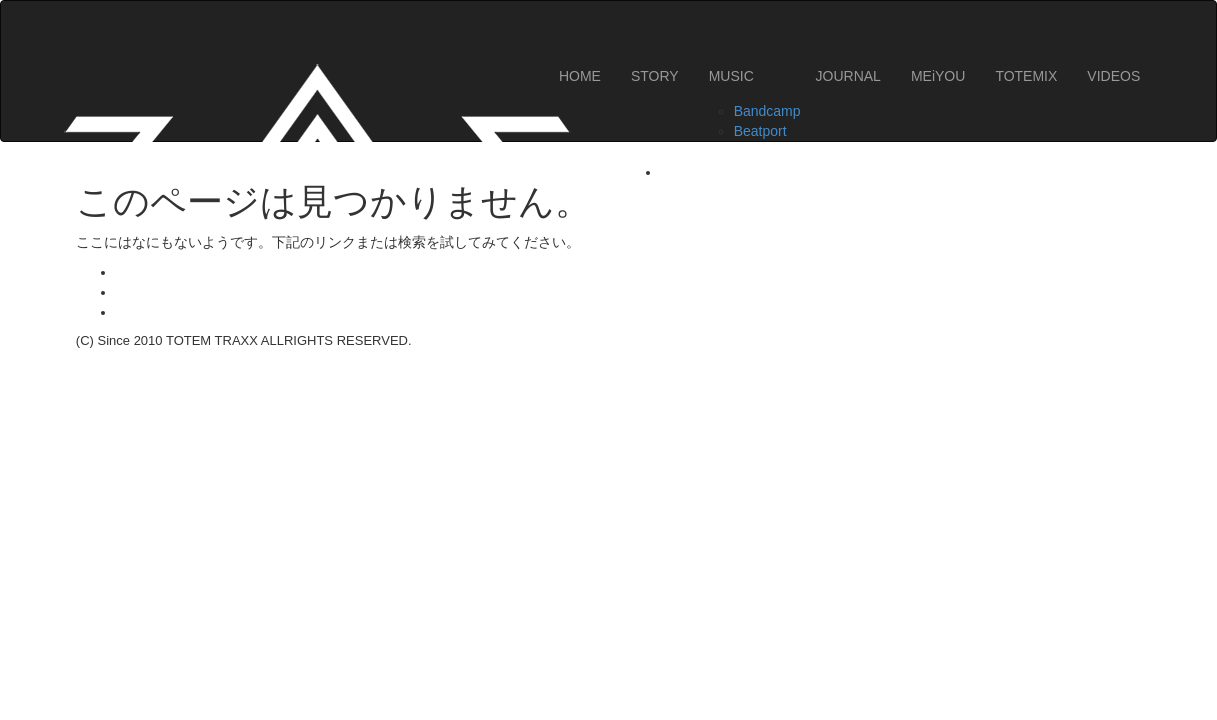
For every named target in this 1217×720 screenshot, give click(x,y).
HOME (580, 76)
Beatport (760, 131)
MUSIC (731, 76)
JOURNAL (848, 76)
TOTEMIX (1026, 76)
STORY (655, 76)
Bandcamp (767, 111)
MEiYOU (938, 76)
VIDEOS (1113, 76)
